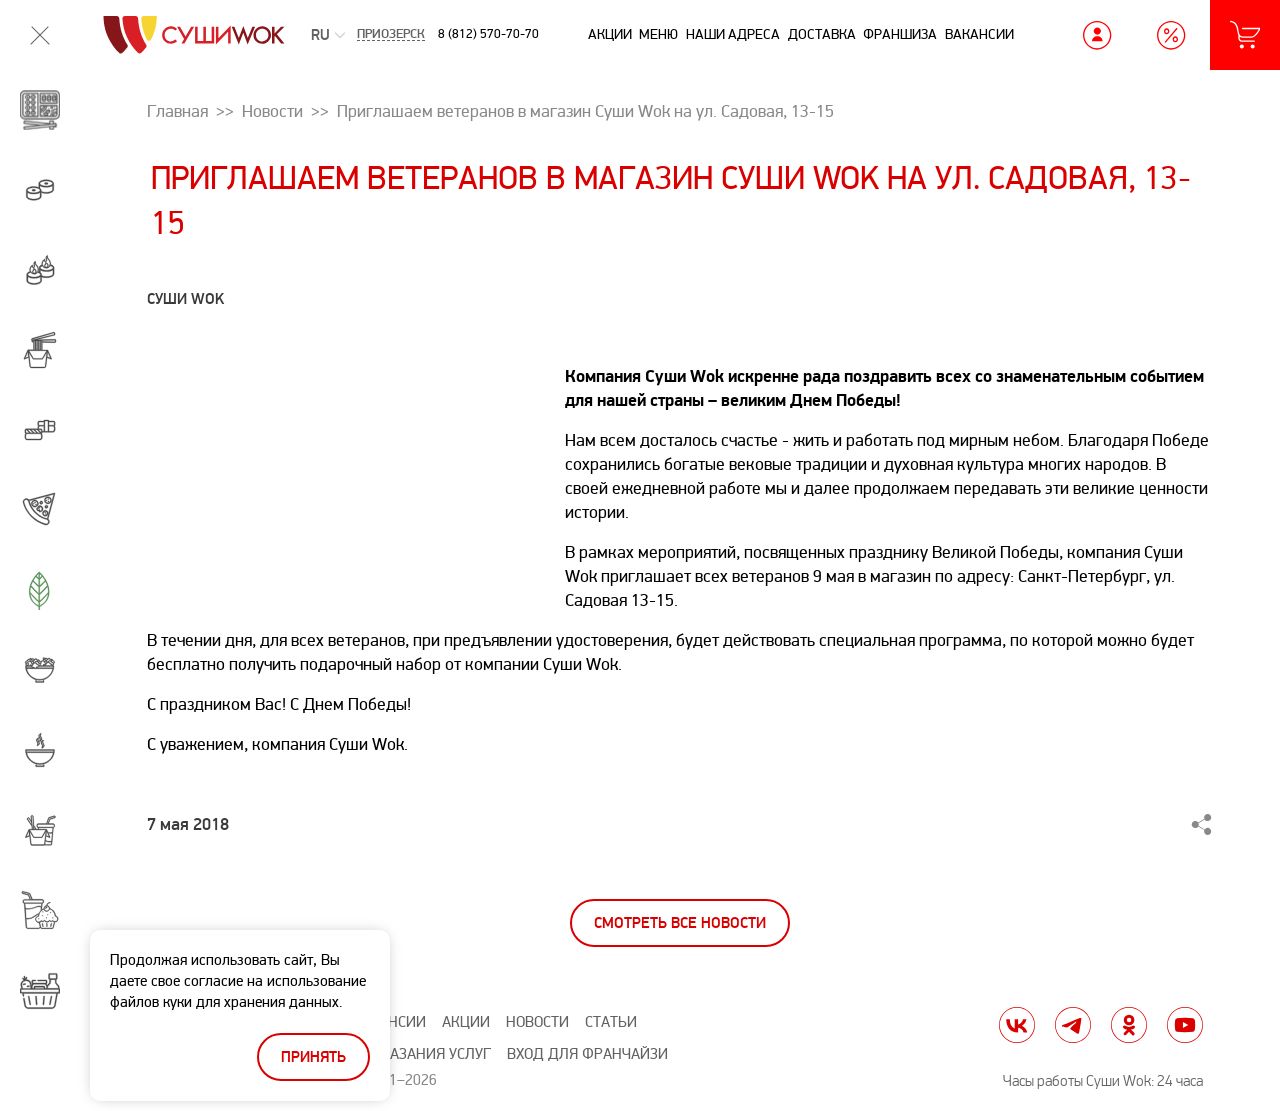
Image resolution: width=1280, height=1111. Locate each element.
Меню (658, 34)
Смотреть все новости (680, 923)
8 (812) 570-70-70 (488, 34)
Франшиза (900, 34)
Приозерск (391, 35)
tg (1073, 1025)
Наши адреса (733, 34)
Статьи (611, 1022)
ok (1129, 1025)
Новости (537, 1022)
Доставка (822, 34)
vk (1017, 1025)
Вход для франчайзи (587, 1054)
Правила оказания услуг (396, 1054)
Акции (610, 34)
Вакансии (979, 34)
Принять (313, 1057)
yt (1185, 1025)
